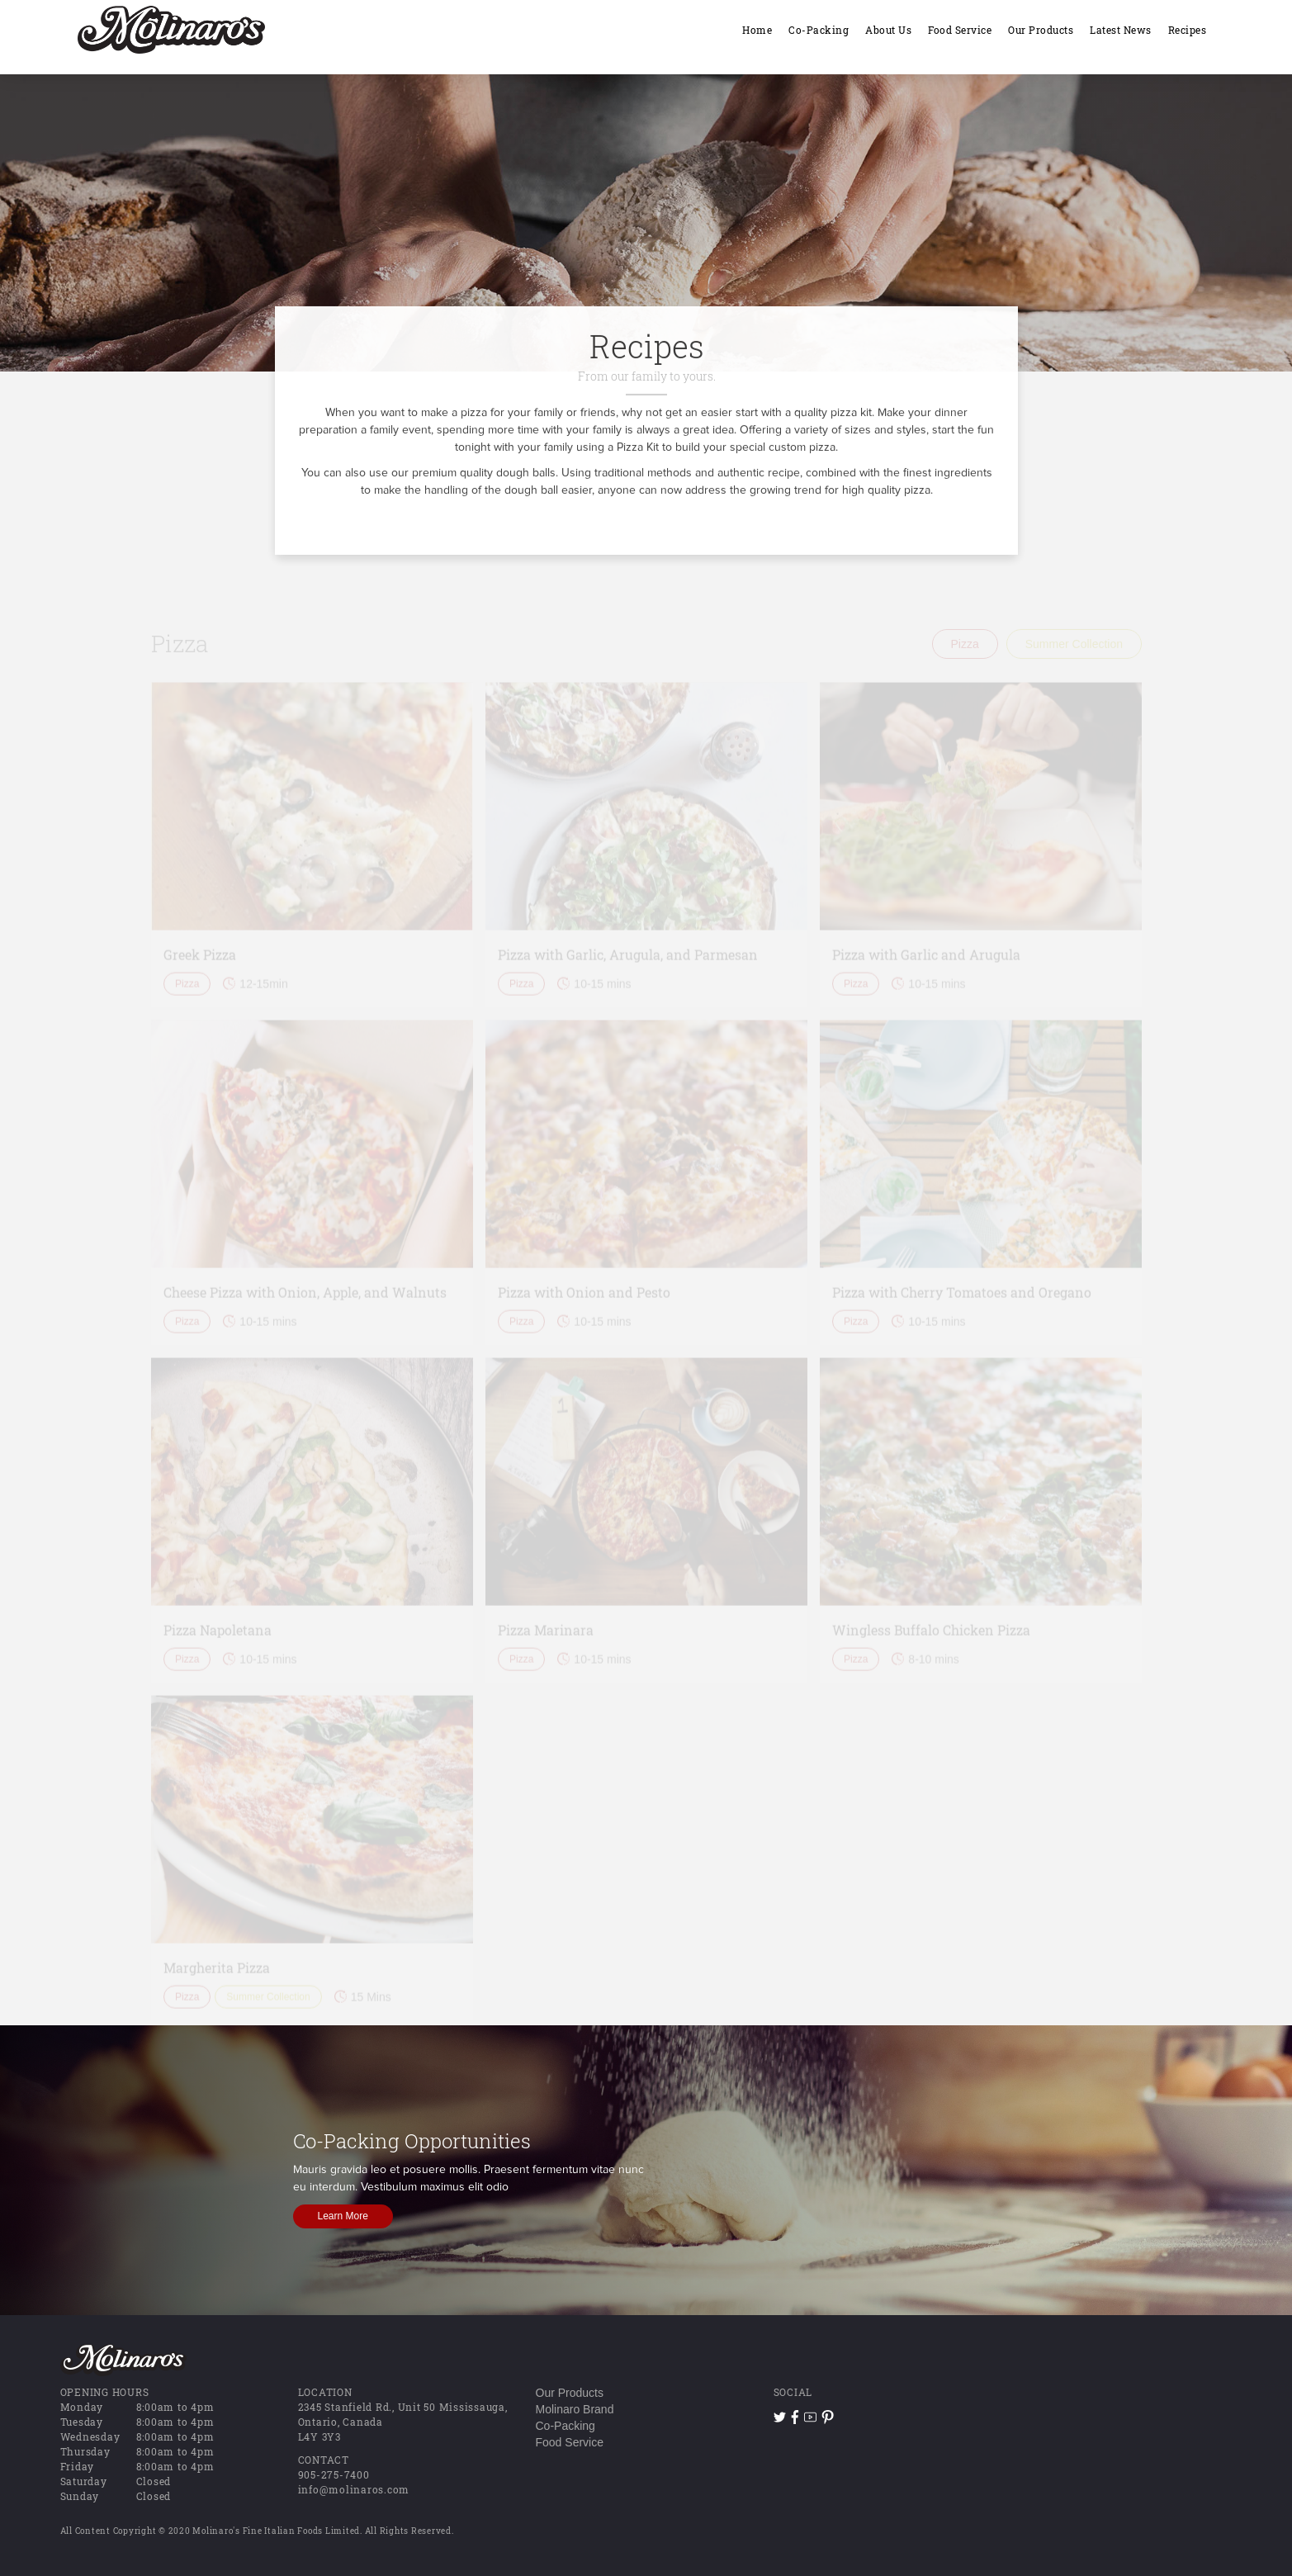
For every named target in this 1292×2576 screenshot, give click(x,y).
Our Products (569, 2392)
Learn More (343, 2216)
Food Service (569, 2442)
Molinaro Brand (575, 2409)
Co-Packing (565, 2425)
